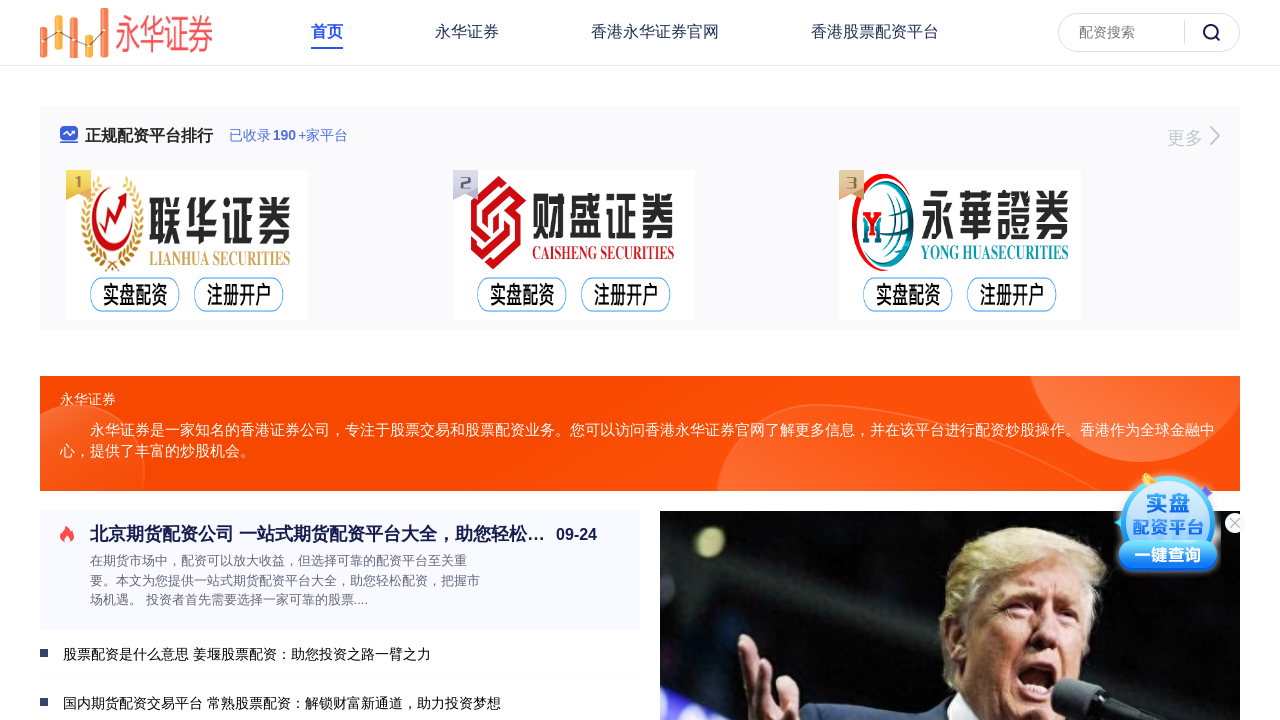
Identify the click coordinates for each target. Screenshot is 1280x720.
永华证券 (467, 31)
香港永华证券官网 (655, 31)
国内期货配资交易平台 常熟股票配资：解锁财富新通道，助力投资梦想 (282, 703)
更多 (1193, 138)
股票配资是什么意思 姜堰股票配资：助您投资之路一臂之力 (247, 654)
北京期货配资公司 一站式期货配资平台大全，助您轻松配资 (326, 534)
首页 (327, 31)
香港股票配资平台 (875, 31)
